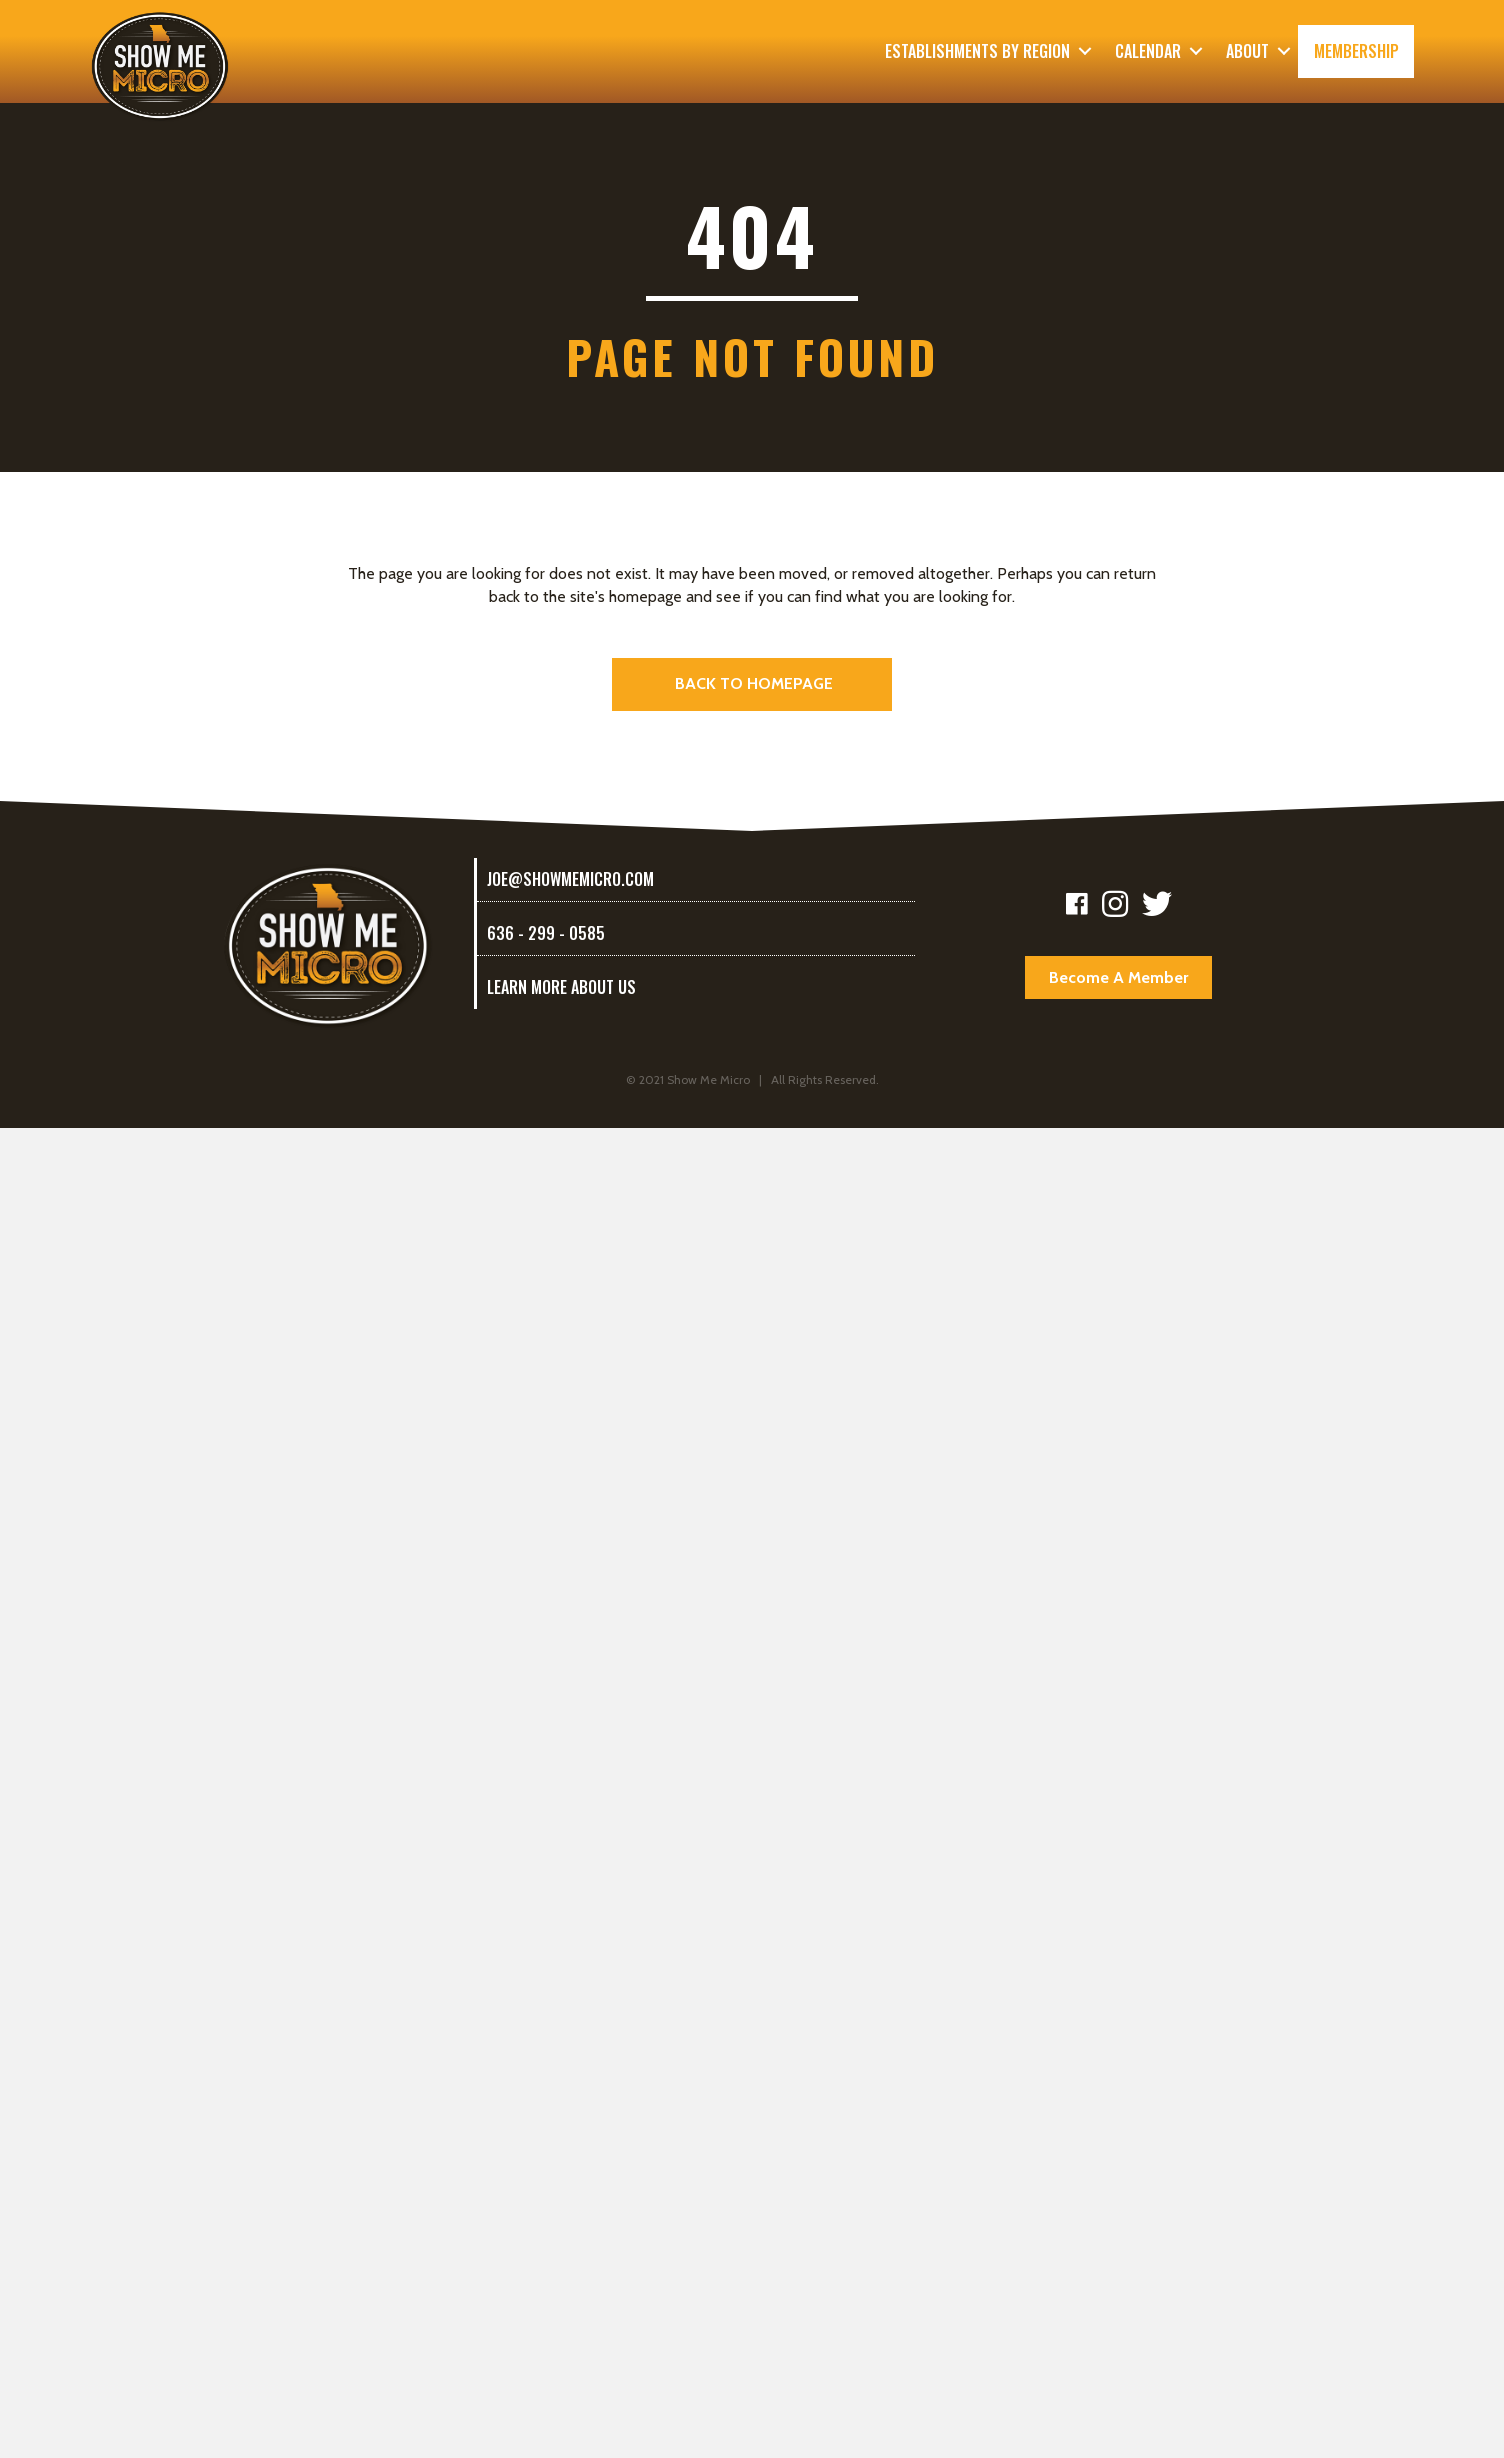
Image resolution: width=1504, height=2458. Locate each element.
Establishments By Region (977, 51)
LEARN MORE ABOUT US (561, 987)
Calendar (1148, 51)
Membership (1356, 51)
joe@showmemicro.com (570, 879)
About (1247, 51)
